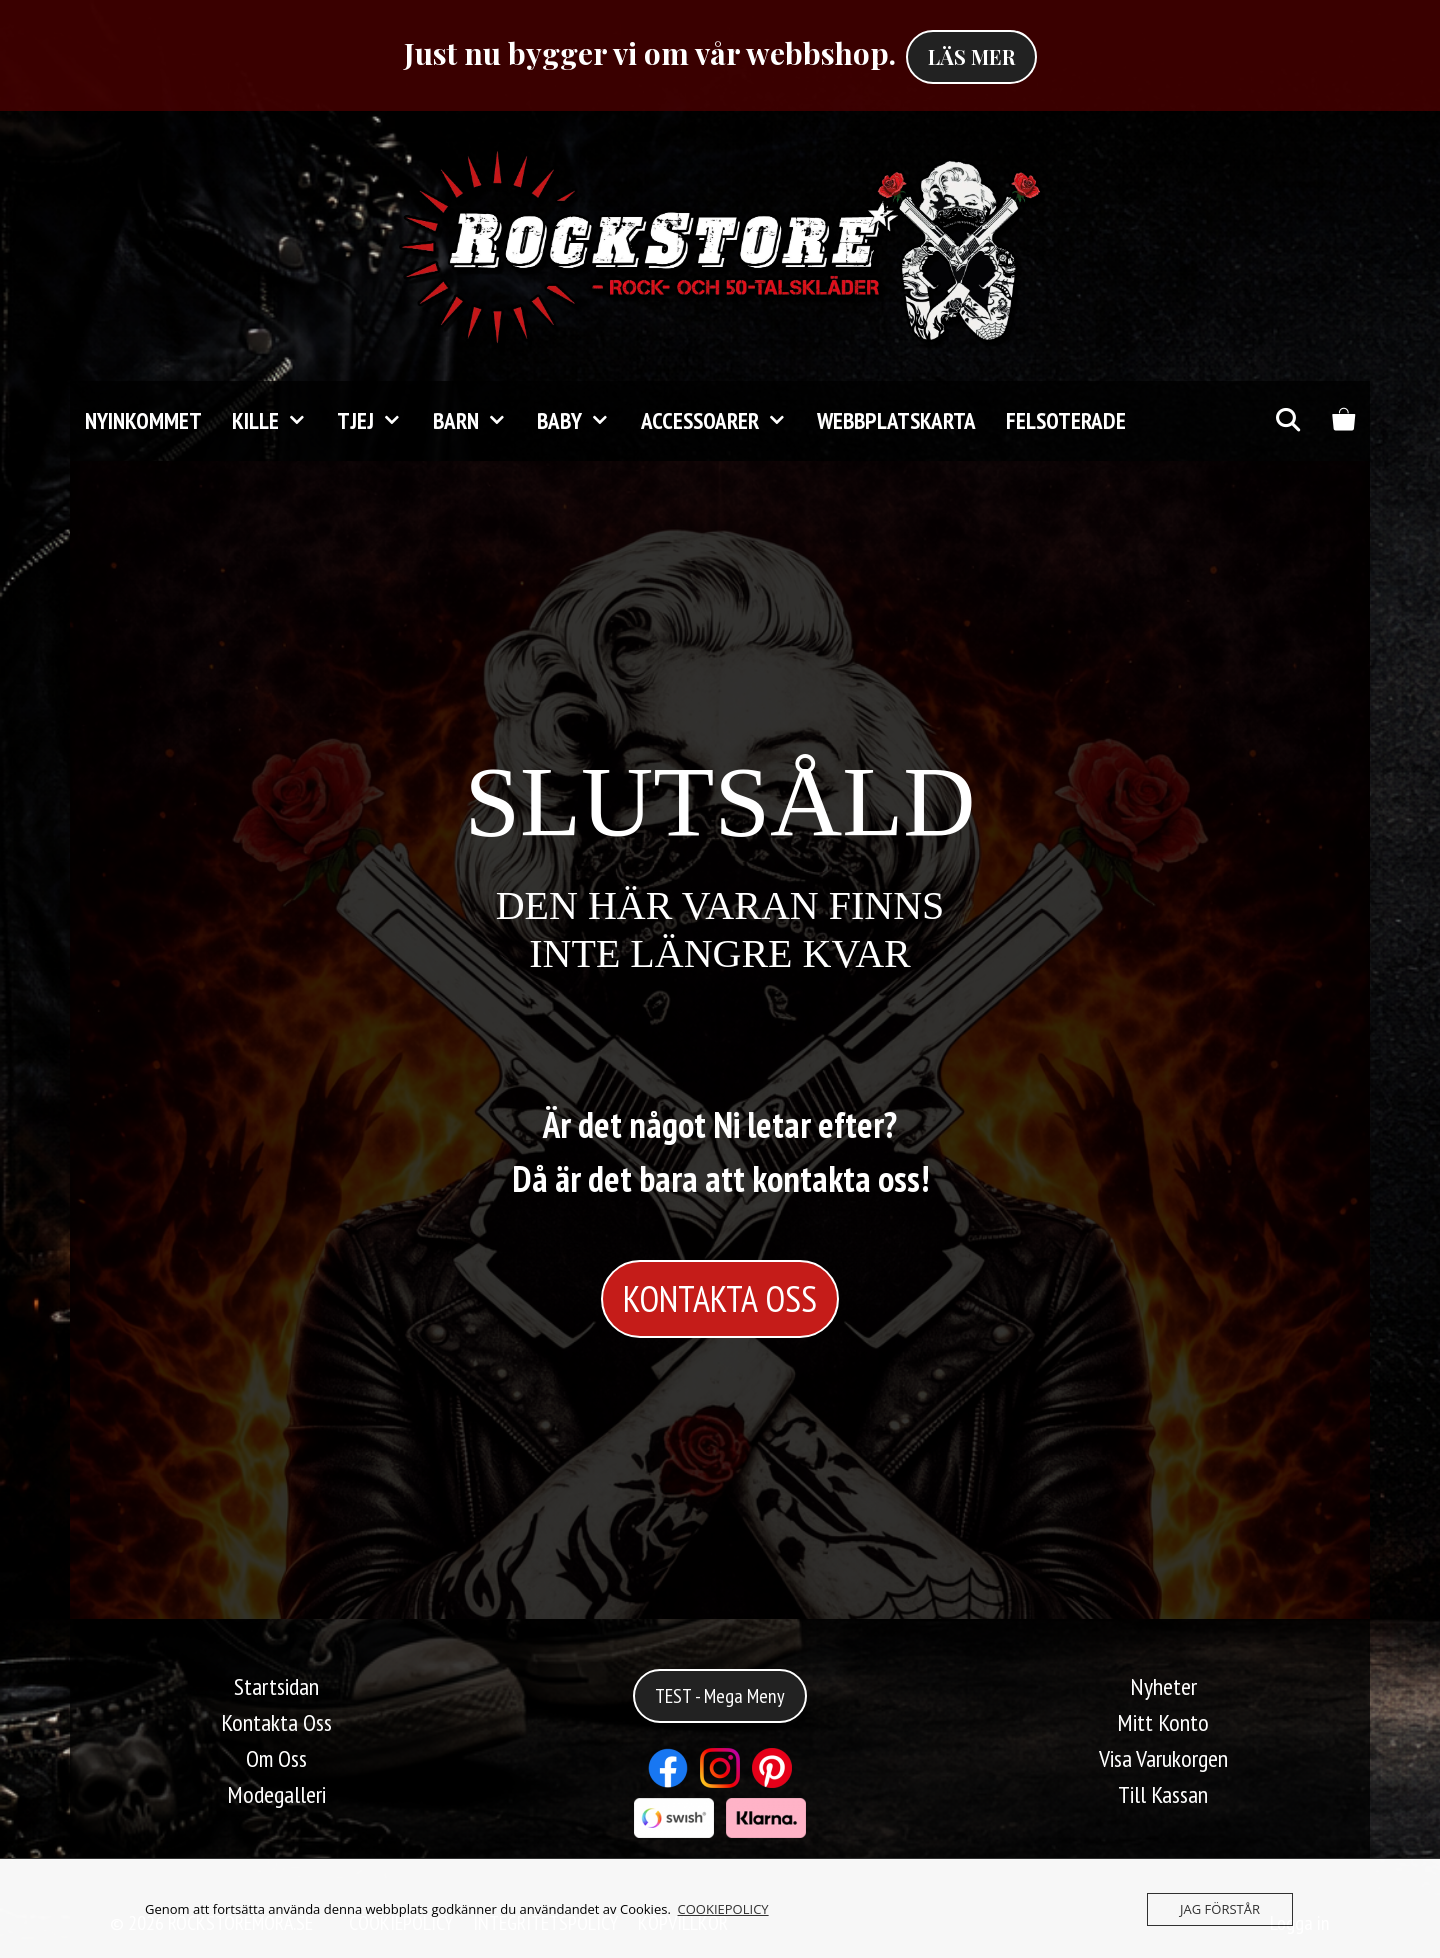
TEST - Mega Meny (720, 1696)
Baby (581, 421)
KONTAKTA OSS (720, 1298)
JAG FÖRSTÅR (1220, 1909)
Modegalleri (276, 1794)
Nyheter (1163, 1686)
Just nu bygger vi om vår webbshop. (650, 53)
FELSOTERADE (1066, 420)
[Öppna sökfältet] (1287, 421)
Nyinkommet (143, 420)
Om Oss (276, 1758)
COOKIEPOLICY (723, 1909)
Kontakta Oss (276, 1722)
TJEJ (377, 421)
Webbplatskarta (896, 420)
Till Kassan (1163, 1794)
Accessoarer (721, 421)
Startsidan (276, 1686)
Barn (477, 421)
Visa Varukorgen (1163, 1758)
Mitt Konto (1163, 1722)
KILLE (277, 421)
